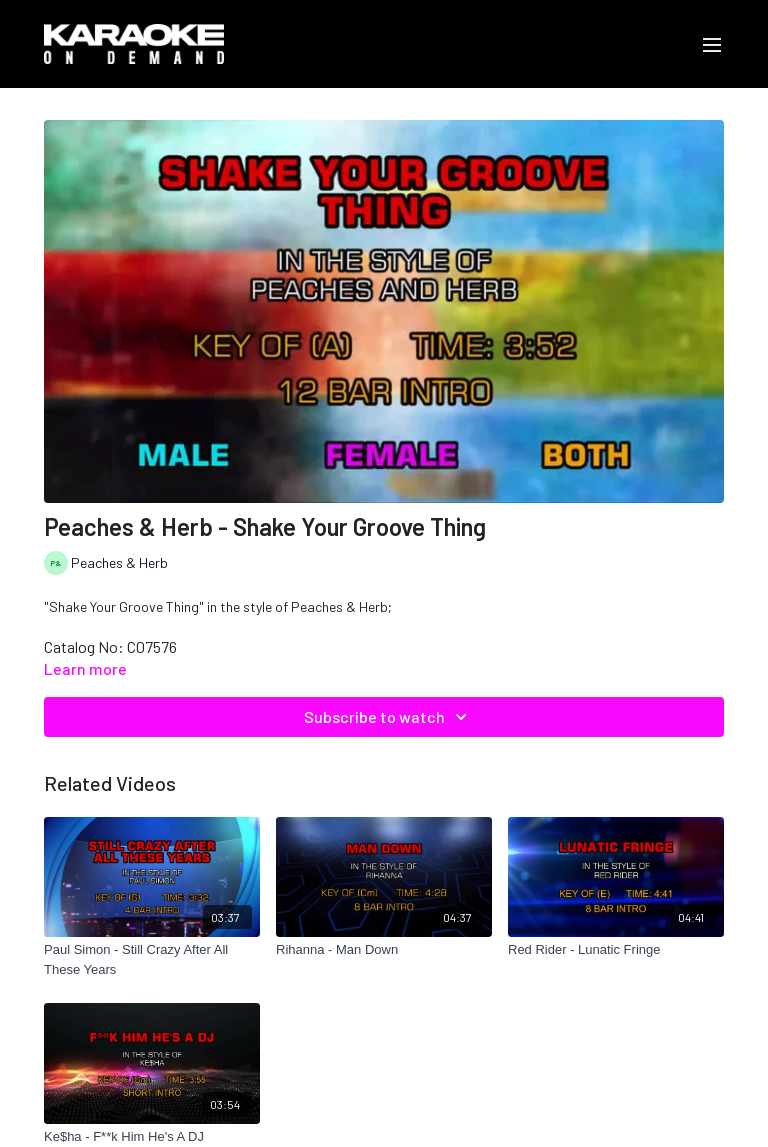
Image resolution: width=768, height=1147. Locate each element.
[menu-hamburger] (712, 44)
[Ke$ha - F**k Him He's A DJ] (152, 1137)
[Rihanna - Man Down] (384, 950)
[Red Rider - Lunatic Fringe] (616, 950)
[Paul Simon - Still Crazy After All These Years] (152, 959)
